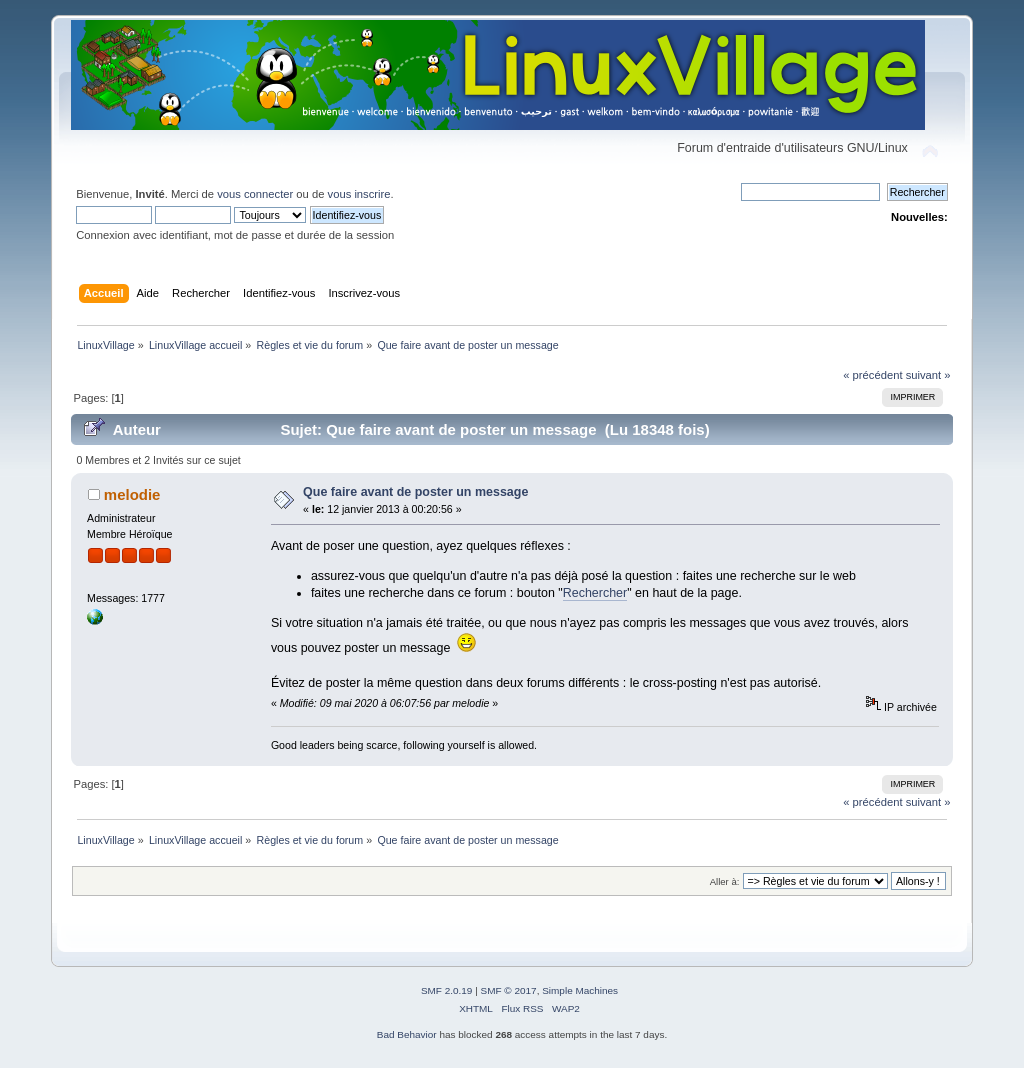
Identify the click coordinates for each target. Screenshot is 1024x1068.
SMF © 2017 (509, 990)
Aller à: (725, 881)
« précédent (872, 375)
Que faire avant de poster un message (415, 492)
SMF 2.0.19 (447, 990)
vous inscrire (359, 194)
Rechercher (595, 593)
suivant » (928, 375)
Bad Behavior (407, 1034)
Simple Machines (580, 990)
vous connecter (255, 194)
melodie (132, 494)
